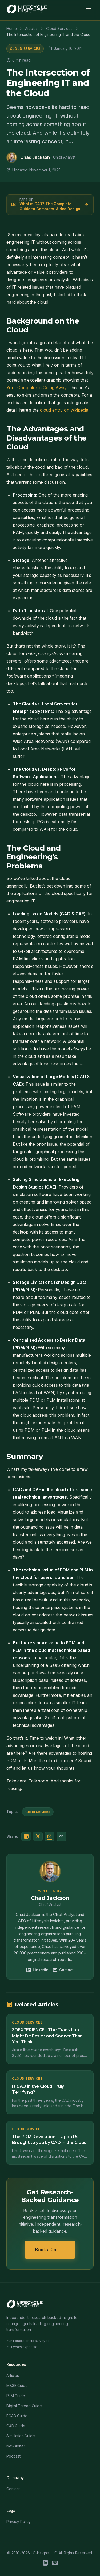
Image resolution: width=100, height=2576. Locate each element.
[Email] (55, 2563)
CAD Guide (15, 2426)
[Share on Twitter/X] (38, 1836)
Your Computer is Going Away (36, 387)
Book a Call (50, 2249)
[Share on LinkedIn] (26, 1836)
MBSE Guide (16, 2385)
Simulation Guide (20, 2436)
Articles (12, 2375)
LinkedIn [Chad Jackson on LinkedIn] (37, 1970)
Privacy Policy (18, 2521)
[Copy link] (61, 1836)
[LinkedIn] (45, 2563)
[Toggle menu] (88, 10)
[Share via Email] (49, 1836)
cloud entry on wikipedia (64, 410)
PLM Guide (15, 2395)
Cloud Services (25, 49)
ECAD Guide (16, 2415)
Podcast (13, 2456)
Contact (63, 1970)
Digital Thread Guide (24, 2406)
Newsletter (15, 2446)
